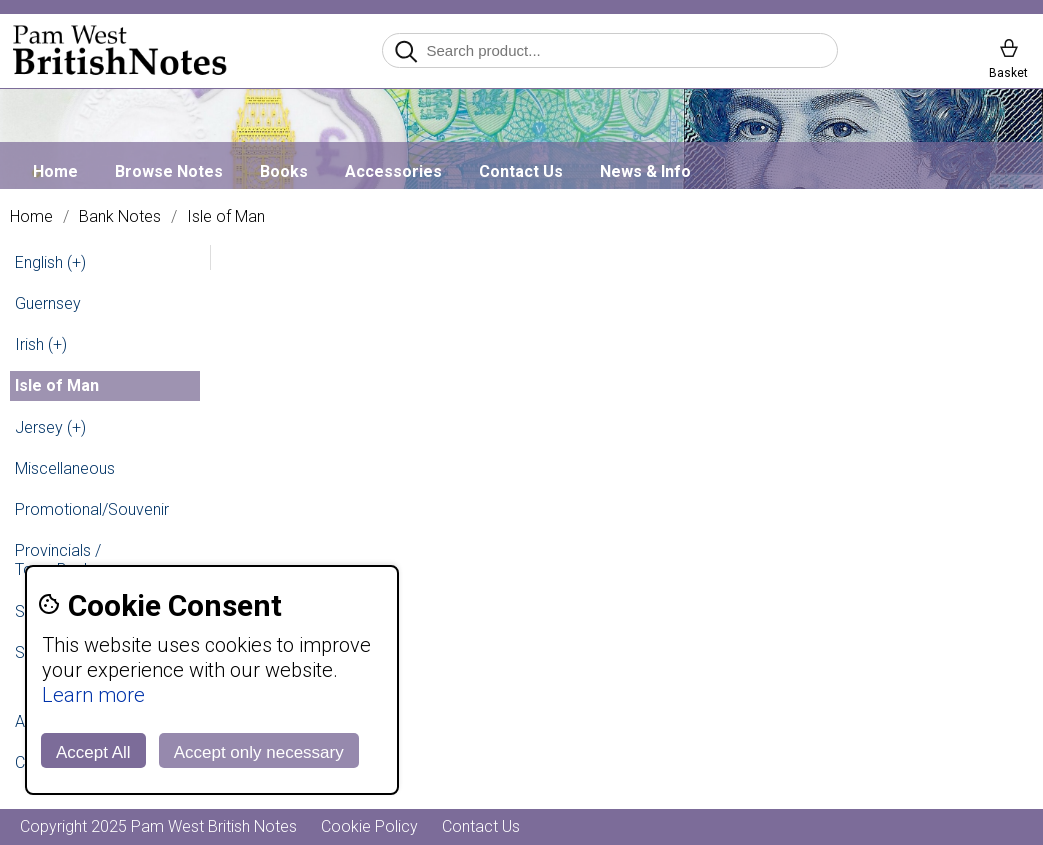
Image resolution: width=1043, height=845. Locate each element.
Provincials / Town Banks (58, 560)
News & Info (645, 171)
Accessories (393, 171)
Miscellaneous (65, 468)
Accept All (93, 752)
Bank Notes (120, 217)
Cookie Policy (369, 826)
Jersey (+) (50, 427)
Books (284, 171)
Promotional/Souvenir (92, 509)
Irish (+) (41, 344)
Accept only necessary (259, 752)
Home (55, 171)
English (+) (50, 262)
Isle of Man (226, 217)
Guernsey (48, 303)
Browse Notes (169, 171)
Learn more (93, 695)
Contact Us (521, 171)
